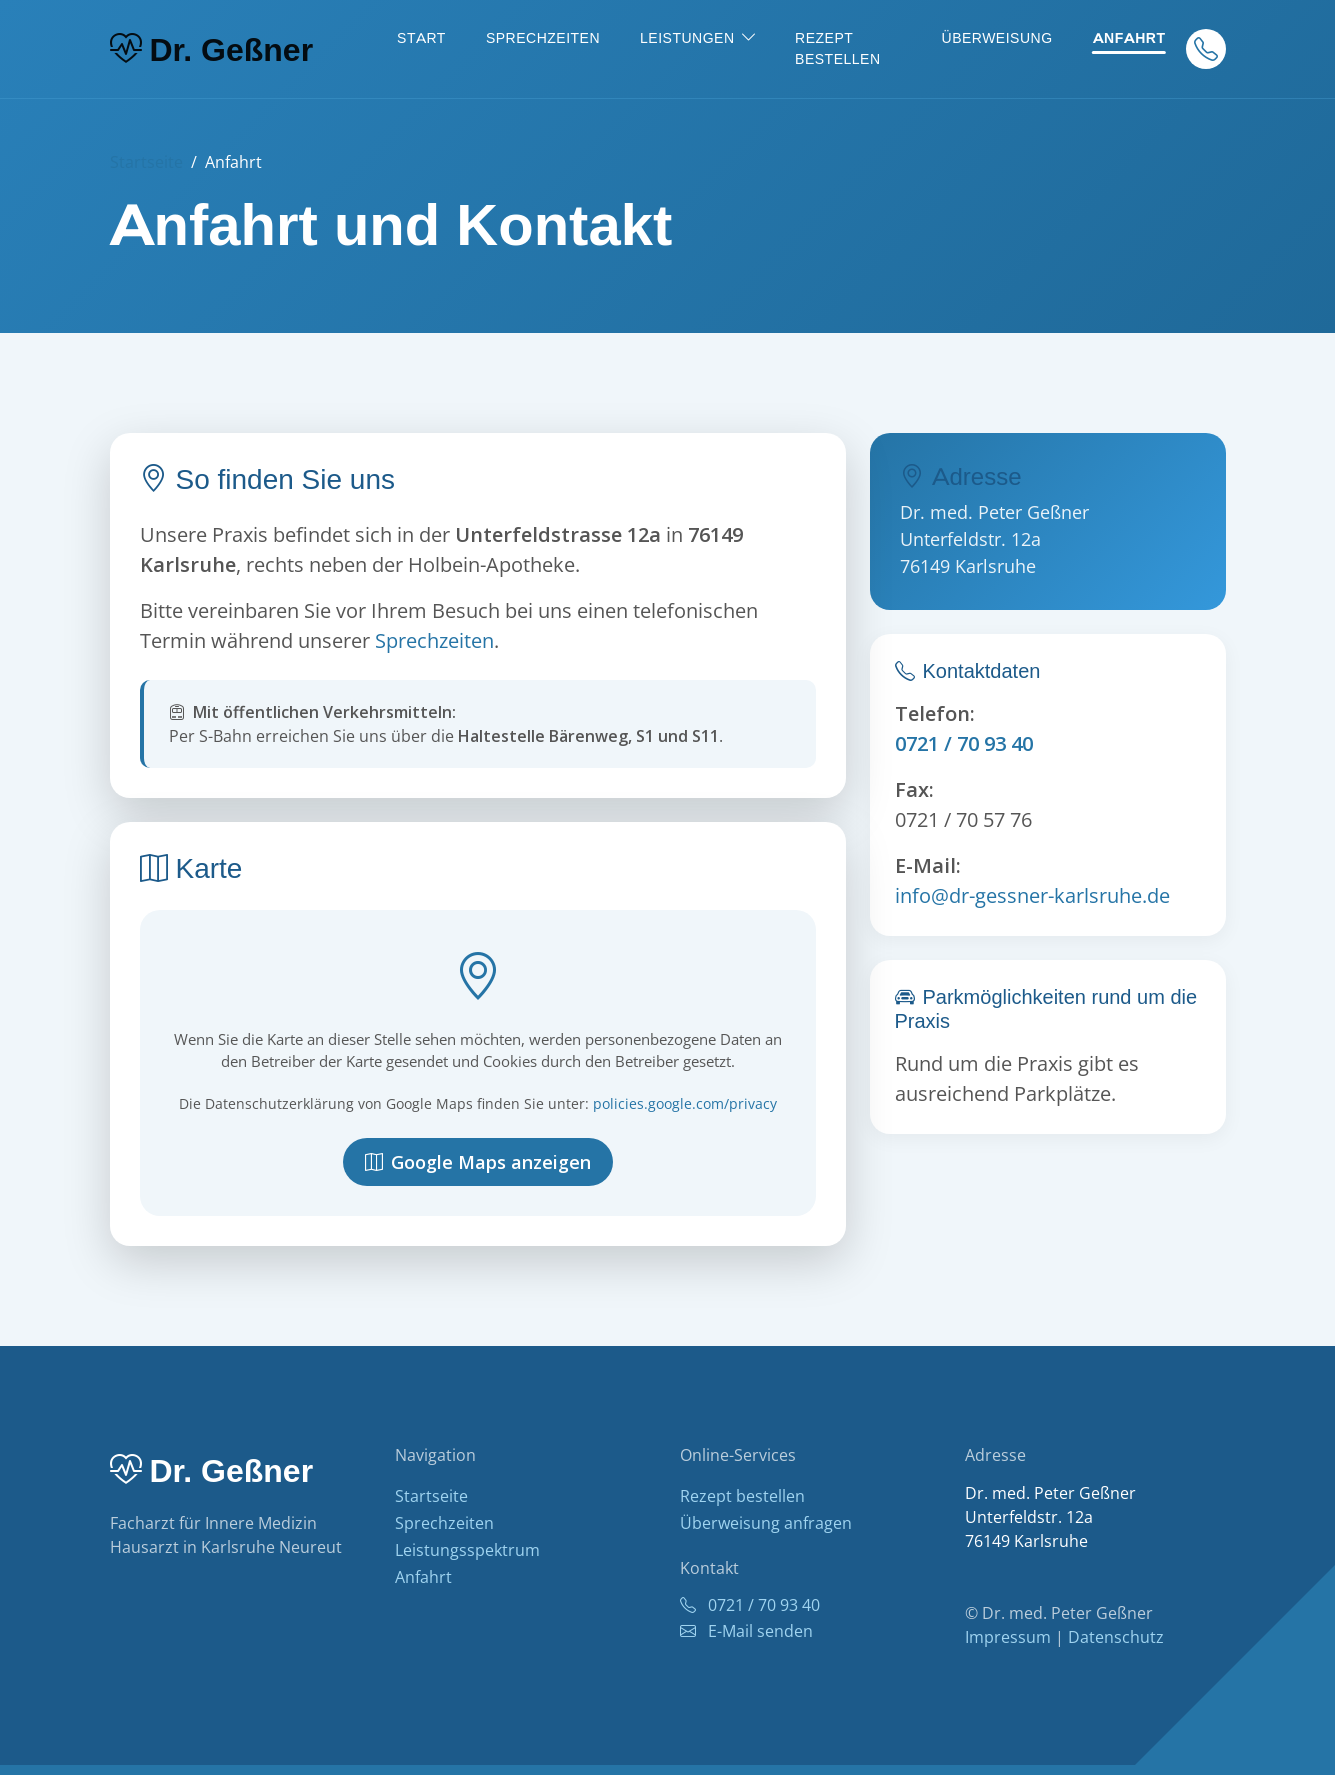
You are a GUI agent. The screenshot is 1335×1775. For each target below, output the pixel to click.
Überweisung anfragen (766, 1523)
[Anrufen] (1206, 49)
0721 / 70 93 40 (964, 743)
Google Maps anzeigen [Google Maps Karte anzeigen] (478, 1162)
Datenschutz (1116, 1637)
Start (421, 38)
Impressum (1008, 1637)
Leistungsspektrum (467, 1550)
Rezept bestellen (837, 48)
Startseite (146, 162)
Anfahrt (1129, 38)
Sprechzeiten (543, 38)
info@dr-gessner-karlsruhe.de (1032, 895)
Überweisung (997, 38)
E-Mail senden (746, 1631)
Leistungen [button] (687, 38)
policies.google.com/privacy (685, 1103)
